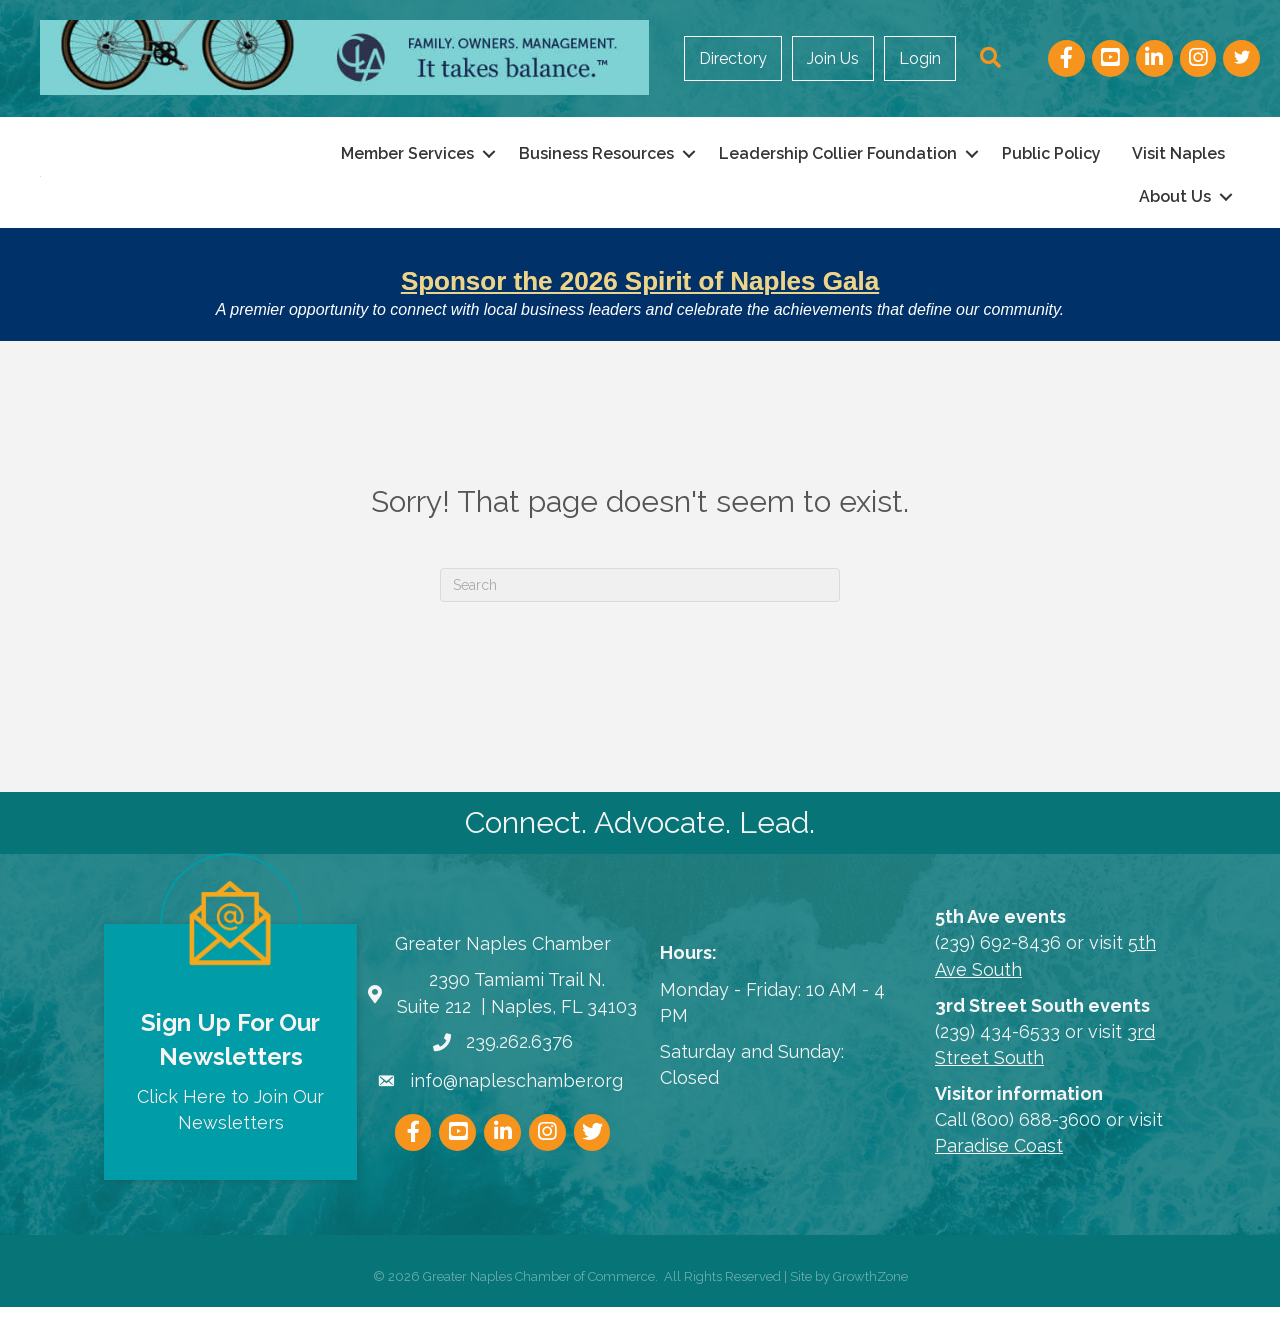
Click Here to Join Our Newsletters (230, 1131)
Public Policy (1051, 165)
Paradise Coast (999, 1168)
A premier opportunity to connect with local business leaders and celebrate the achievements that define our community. (640, 332)
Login (920, 58)
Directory (733, 58)
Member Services (407, 165)
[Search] (640, 608)
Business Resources (596, 165)
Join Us (833, 58)
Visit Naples (1178, 165)
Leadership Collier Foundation (838, 165)
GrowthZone (870, 1299)
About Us (1175, 208)
